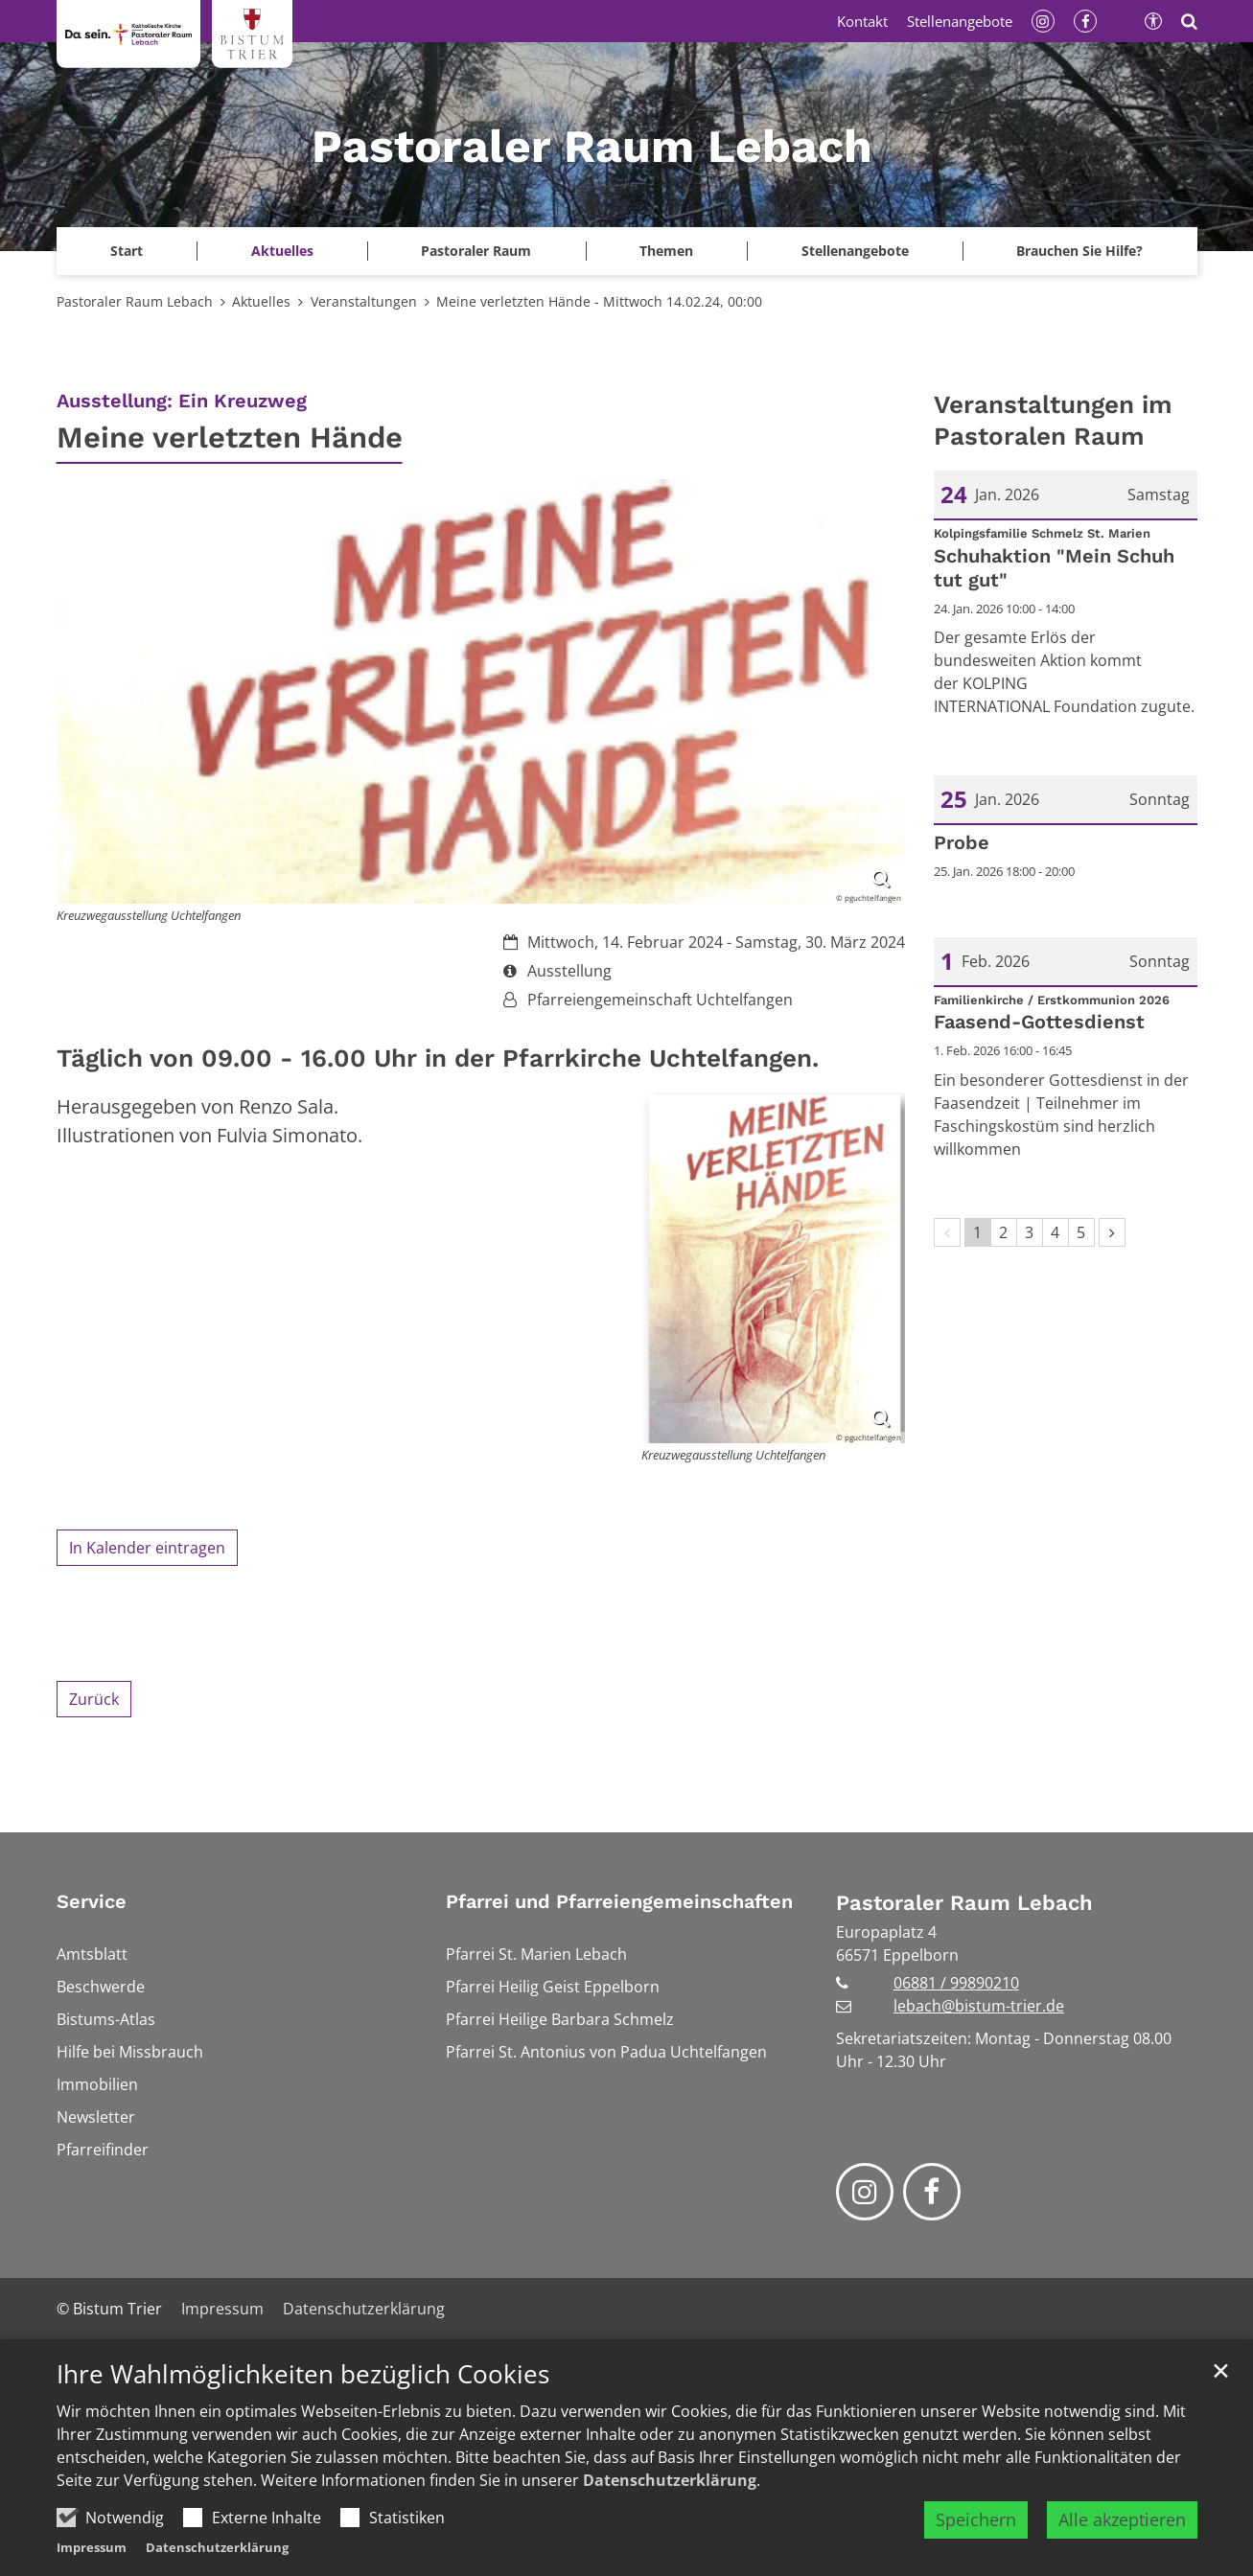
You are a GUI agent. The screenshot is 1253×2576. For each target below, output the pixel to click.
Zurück (94, 1699)
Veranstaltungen (364, 301)
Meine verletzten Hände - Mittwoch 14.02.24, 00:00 (599, 301)
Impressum (92, 2547)
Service (92, 1901)
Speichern (976, 2519)
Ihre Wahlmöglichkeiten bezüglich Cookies (303, 2374)
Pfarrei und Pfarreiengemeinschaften (619, 1901)
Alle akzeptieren (1122, 2519)
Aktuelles (261, 301)
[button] (127, 251)
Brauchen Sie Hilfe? (1079, 251)
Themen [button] (666, 251)
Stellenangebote (855, 251)
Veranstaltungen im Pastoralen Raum (1053, 420)
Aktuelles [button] (282, 251)
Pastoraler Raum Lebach (135, 301)
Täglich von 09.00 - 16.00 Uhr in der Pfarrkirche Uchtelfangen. (438, 1058)
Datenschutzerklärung (669, 2480)
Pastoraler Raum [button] (476, 251)
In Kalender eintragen (147, 1547)
